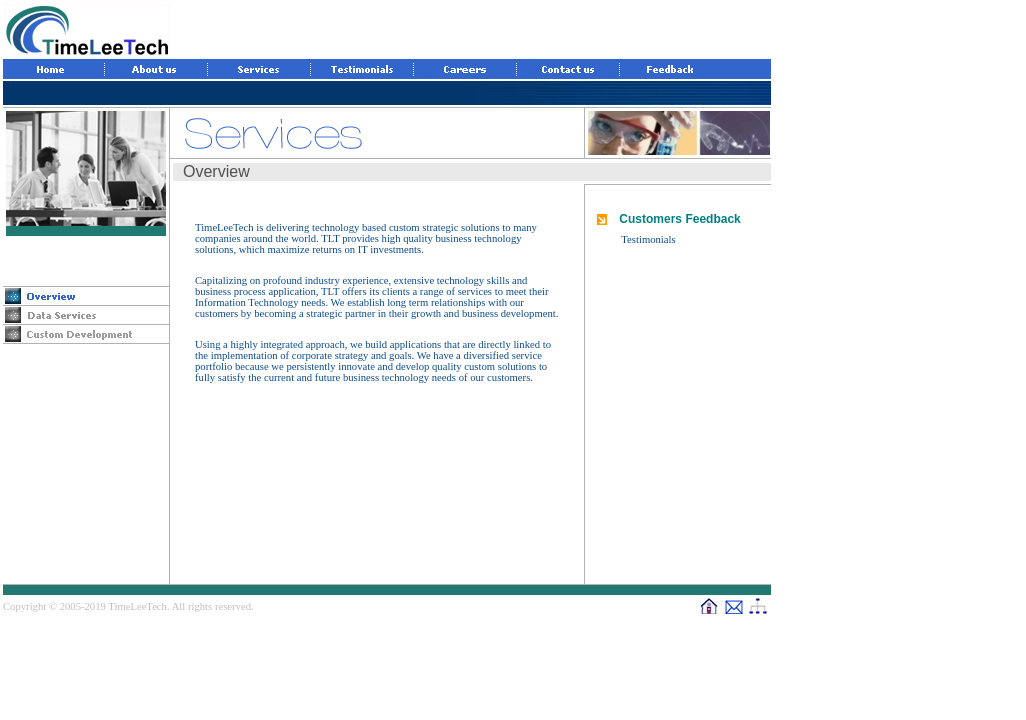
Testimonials (648, 239)
